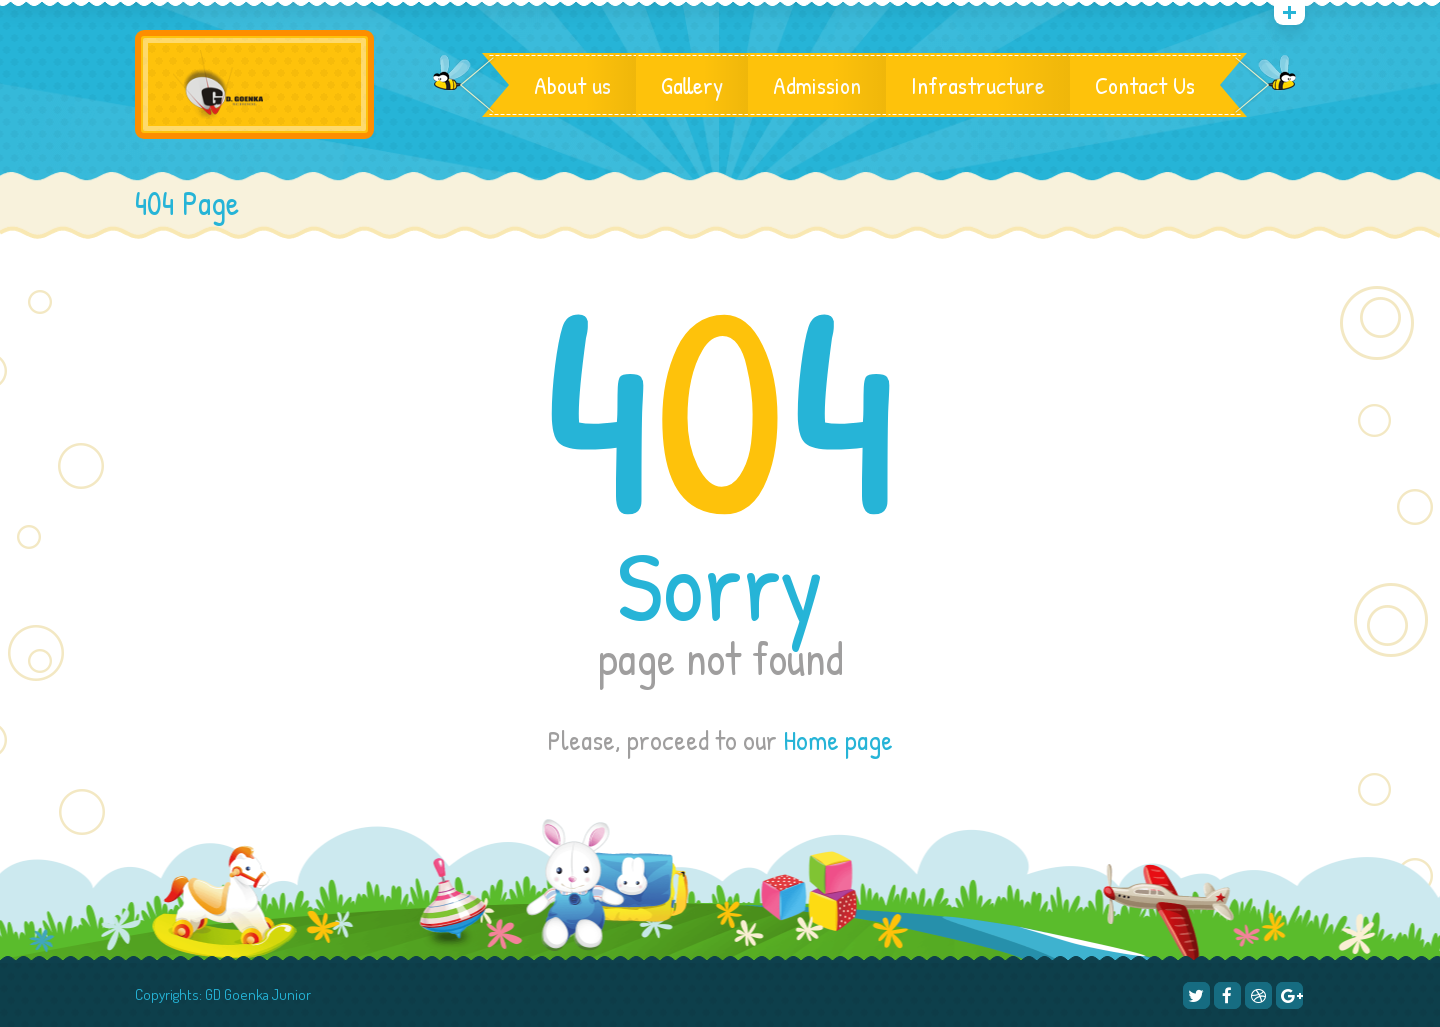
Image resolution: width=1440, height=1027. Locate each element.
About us (572, 85)
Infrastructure (978, 85)
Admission (817, 85)
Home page (838, 740)
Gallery (692, 85)
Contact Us (1145, 85)
